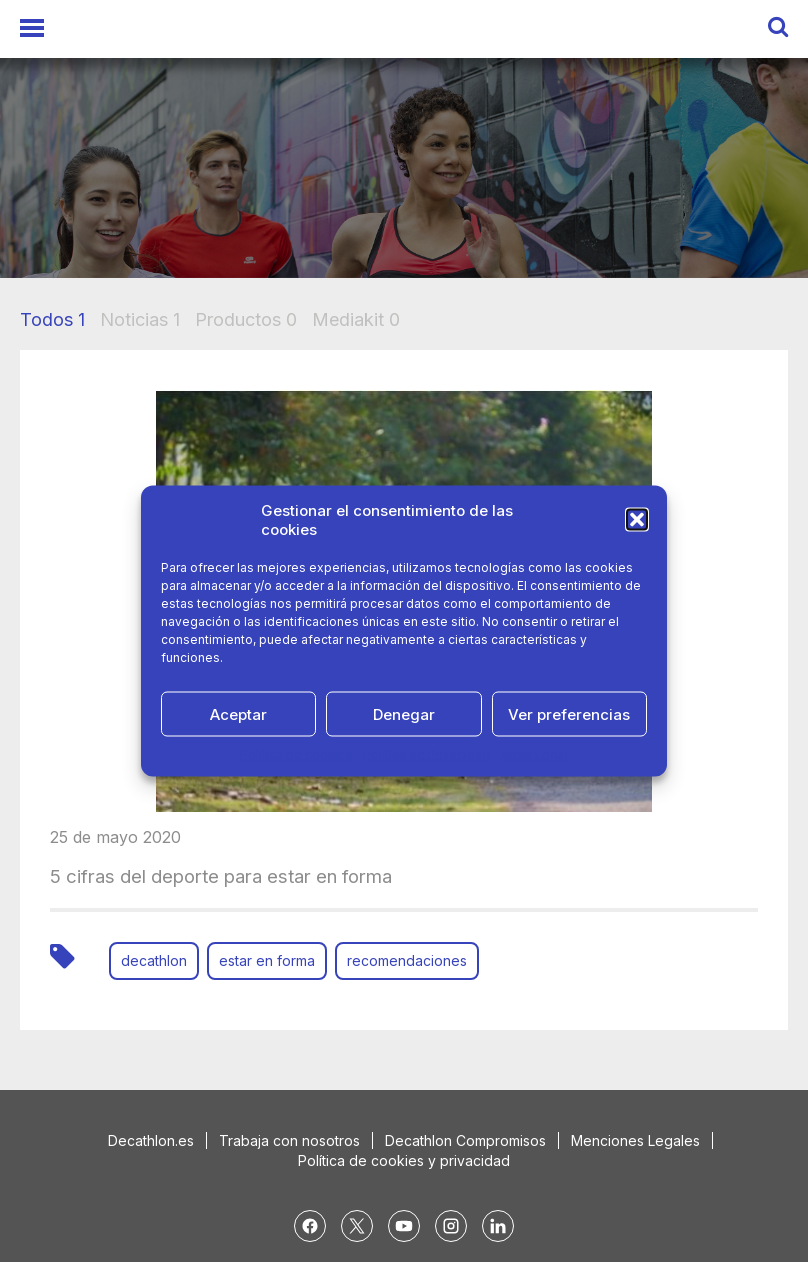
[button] (637, 520)
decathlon (154, 960)
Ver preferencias (569, 713)
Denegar (404, 713)
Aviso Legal (534, 754)
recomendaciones (407, 960)
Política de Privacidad (426, 754)
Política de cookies (296, 754)
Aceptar (238, 713)
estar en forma (267, 960)
